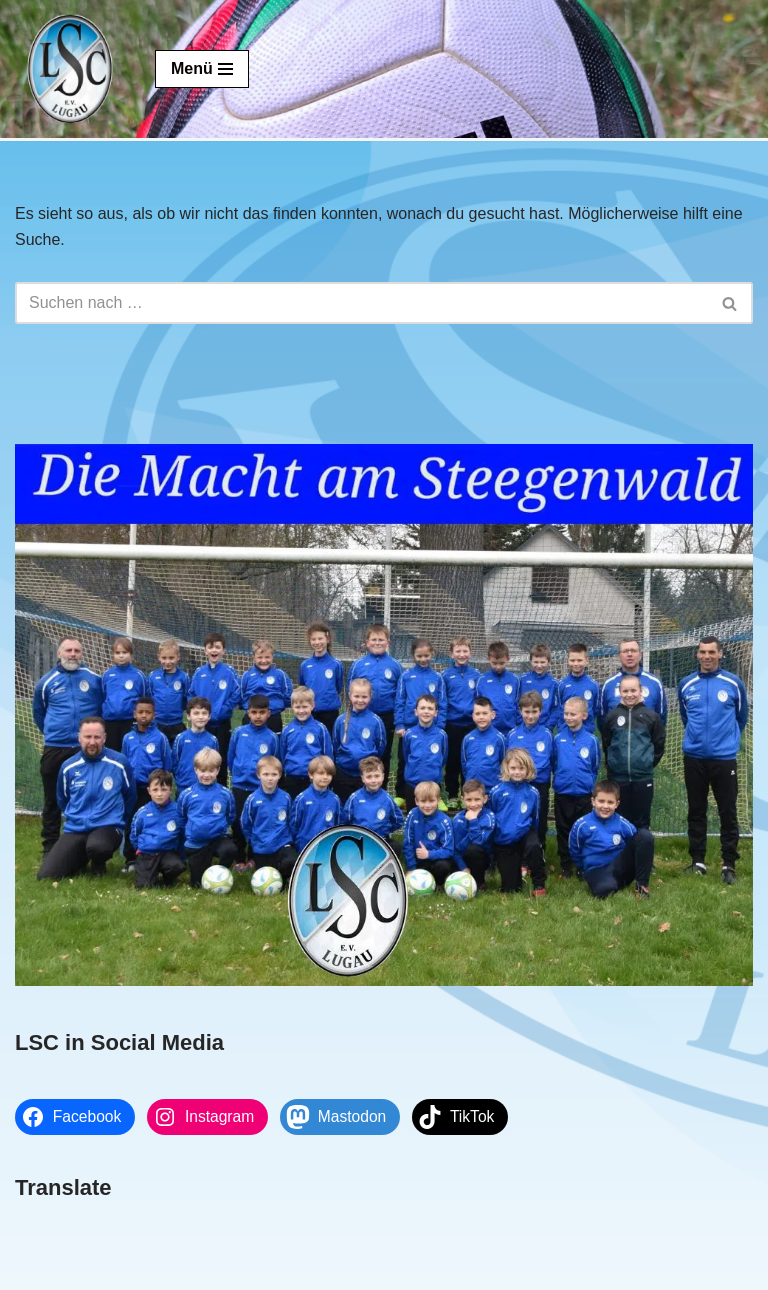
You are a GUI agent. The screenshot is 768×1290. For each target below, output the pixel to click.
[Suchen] (361, 303)
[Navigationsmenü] (202, 69)
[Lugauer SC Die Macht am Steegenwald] (70, 69)
